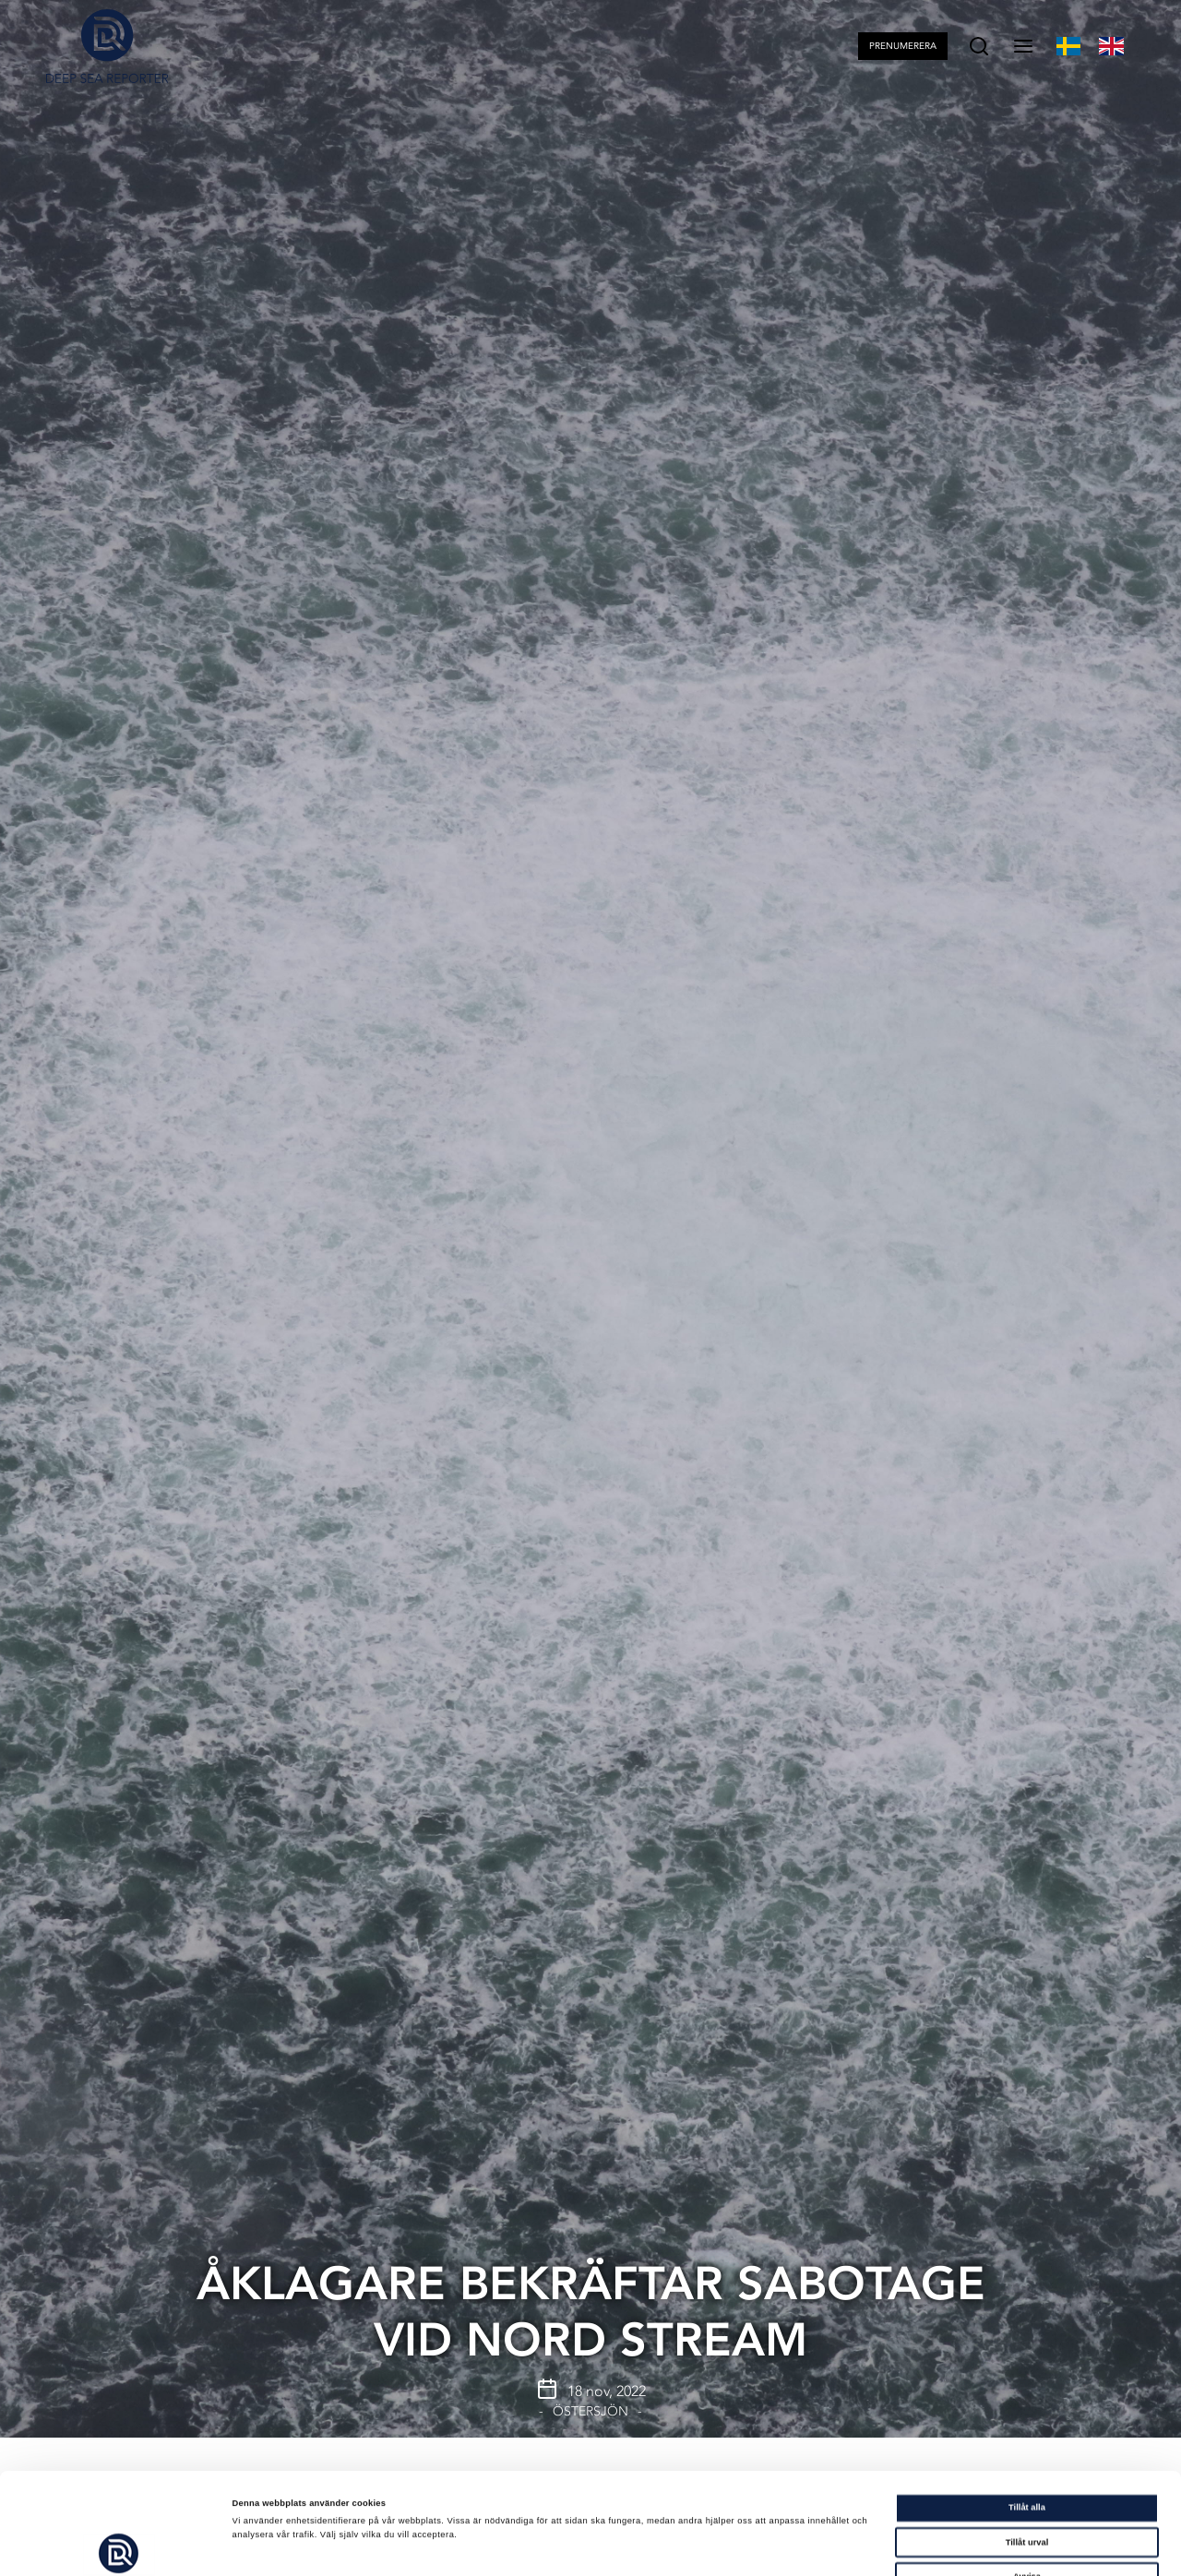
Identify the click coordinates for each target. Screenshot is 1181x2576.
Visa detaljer (788, 2545)
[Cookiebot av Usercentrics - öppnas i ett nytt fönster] (119, 2545)
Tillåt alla (1026, 2412)
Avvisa (1027, 2482)
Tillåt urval (1027, 2447)
